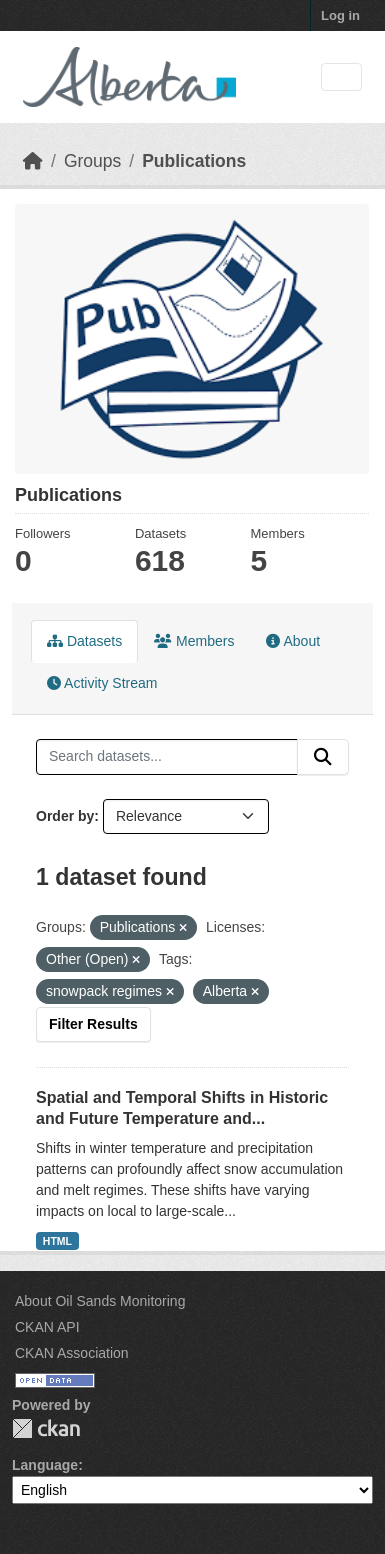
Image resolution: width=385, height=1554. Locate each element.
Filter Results (93, 1024)
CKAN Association (72, 1353)
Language (45, 1465)
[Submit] (323, 757)
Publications (194, 161)
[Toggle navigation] (341, 77)
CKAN (46, 1428)
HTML (57, 1241)
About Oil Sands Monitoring (100, 1301)
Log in (340, 15)
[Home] (33, 161)
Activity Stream (102, 683)
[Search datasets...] (167, 757)
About (293, 641)
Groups (92, 161)
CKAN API (47, 1327)
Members (194, 641)
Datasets (84, 641)
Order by (65, 816)
